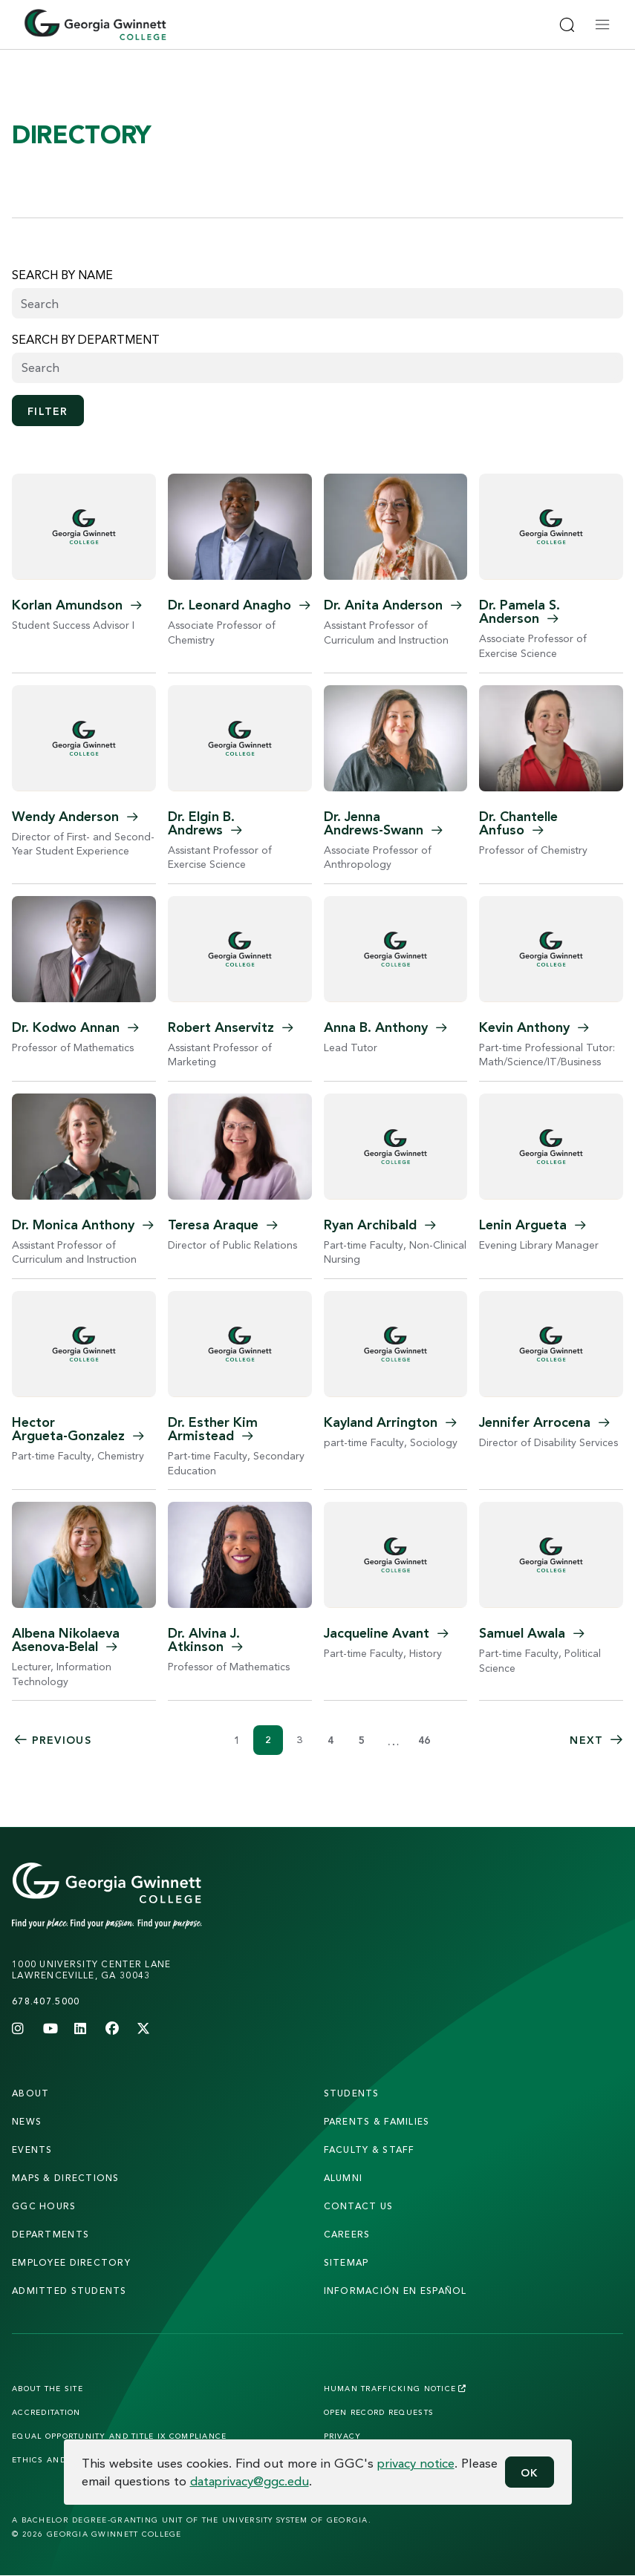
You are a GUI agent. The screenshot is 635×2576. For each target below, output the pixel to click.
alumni (343, 2177)
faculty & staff (369, 2149)
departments (50, 2234)
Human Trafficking (395, 2388)
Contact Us (359, 2205)
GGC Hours (44, 2205)
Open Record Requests (379, 2411)
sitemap (346, 2262)
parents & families (377, 2121)
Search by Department (86, 339)
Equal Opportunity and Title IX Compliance (119, 2435)
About (30, 2093)
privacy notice (416, 2463)
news (27, 2121)
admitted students (69, 2290)
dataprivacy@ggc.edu (249, 2480)
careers (347, 2234)
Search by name (62, 274)
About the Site (47, 2388)
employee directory (71, 2262)
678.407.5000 (45, 2001)
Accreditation (46, 2411)
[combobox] (317, 368)
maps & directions (66, 2177)
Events (32, 2149)
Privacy (343, 2435)
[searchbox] (317, 367)
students (352, 2093)
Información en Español (395, 2290)
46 (424, 1739)
